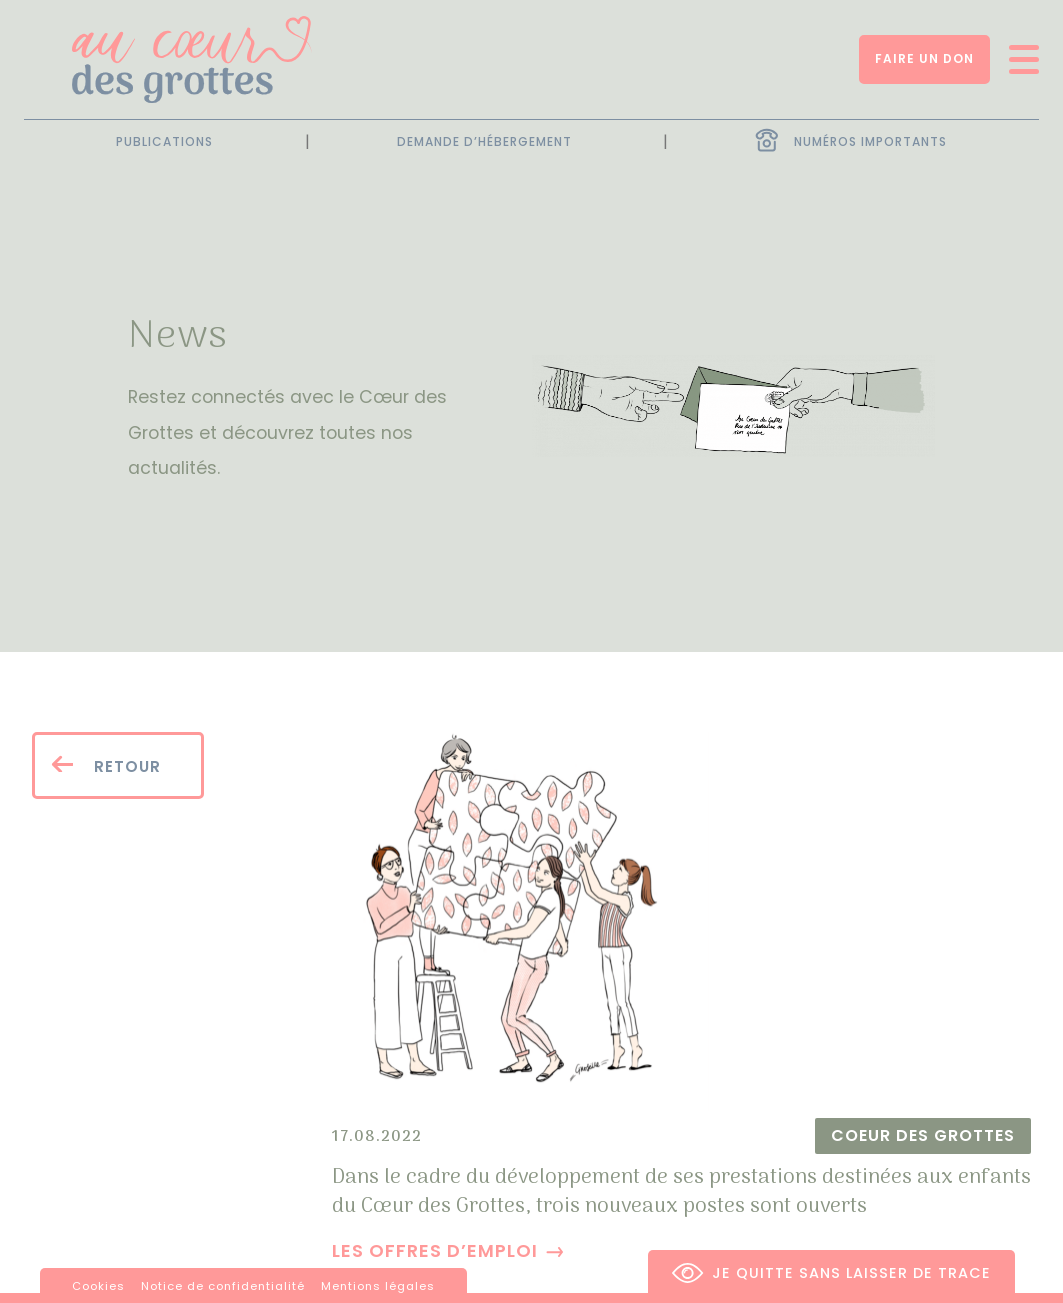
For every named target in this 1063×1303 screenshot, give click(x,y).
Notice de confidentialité (223, 1286)
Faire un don (924, 58)
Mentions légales (378, 1286)
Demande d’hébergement (484, 142)
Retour (106, 765)
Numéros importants (870, 141)
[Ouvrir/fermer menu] (1017, 59)
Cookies (98, 1286)
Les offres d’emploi (435, 1250)
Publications (164, 142)
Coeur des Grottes (923, 1136)
